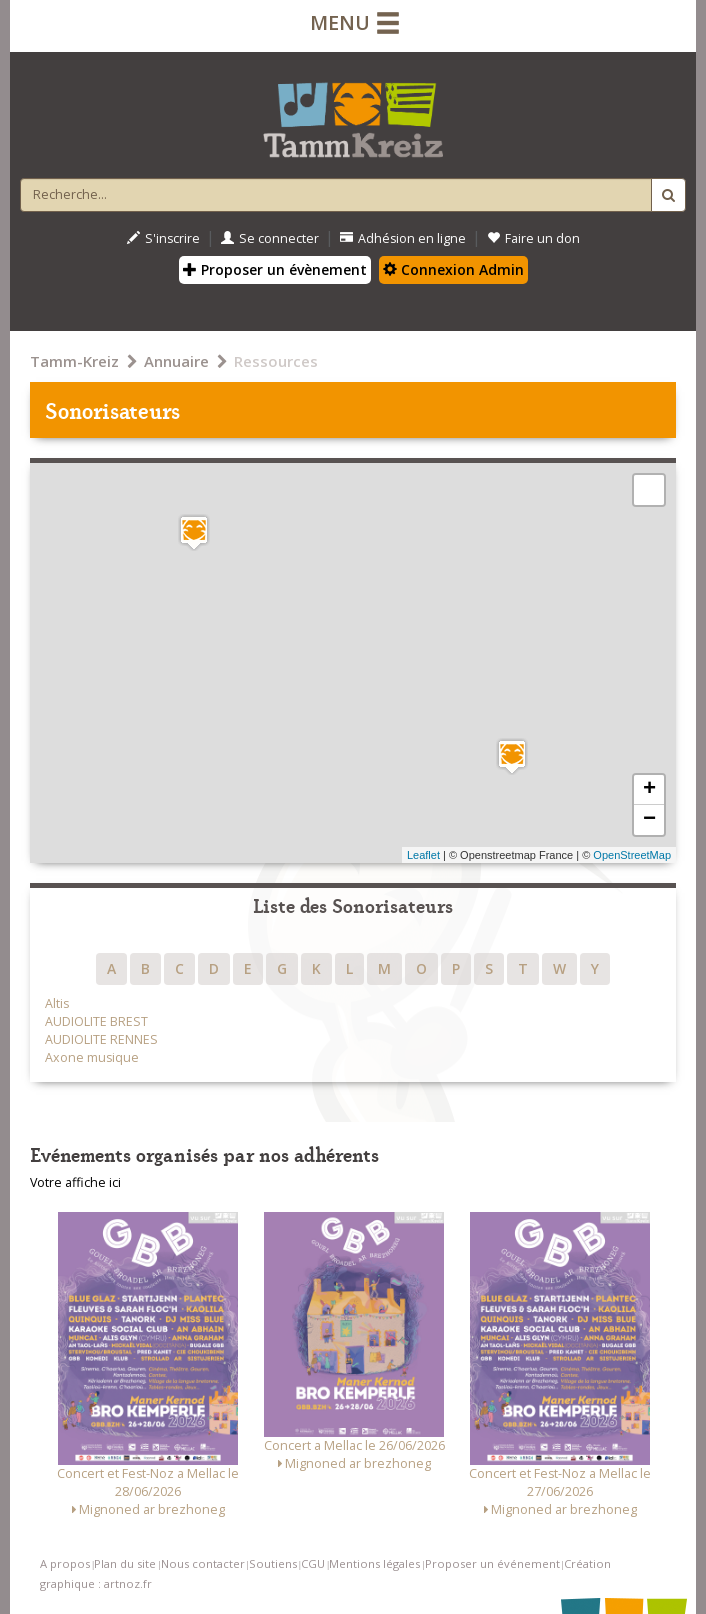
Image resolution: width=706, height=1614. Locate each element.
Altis (57, 1003)
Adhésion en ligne (403, 238)
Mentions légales (374, 1563)
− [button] (649, 820)
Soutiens (273, 1563)
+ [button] (649, 790)
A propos (65, 1563)
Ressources (276, 361)
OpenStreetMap (632, 855)
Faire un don (533, 238)
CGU (313, 1563)
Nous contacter (203, 1563)
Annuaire (176, 361)
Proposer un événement (492, 1563)
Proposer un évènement (275, 269)
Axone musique (92, 1057)
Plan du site (125, 1563)
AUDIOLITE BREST (96, 1021)
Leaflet (423, 855)
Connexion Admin (453, 269)
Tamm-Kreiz (74, 361)
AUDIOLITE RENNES (101, 1039)
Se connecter (270, 238)
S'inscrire (163, 238)
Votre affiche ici (75, 1182)
